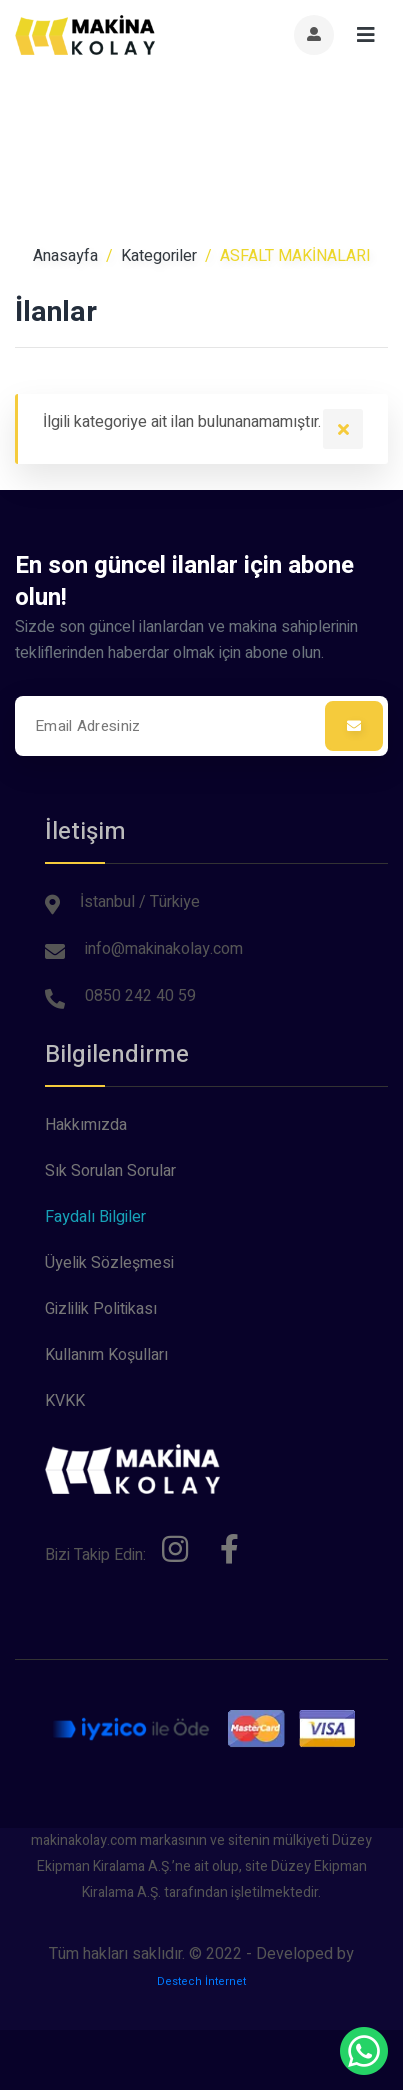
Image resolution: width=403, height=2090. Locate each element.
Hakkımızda (86, 1125)
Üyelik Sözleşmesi (109, 1263)
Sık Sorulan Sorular (110, 1171)
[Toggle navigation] (366, 35)
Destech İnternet (201, 1981)
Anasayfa (65, 256)
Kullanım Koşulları (106, 1355)
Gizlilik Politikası (101, 1309)
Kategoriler (159, 256)
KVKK (65, 1401)
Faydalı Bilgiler (95, 1217)
